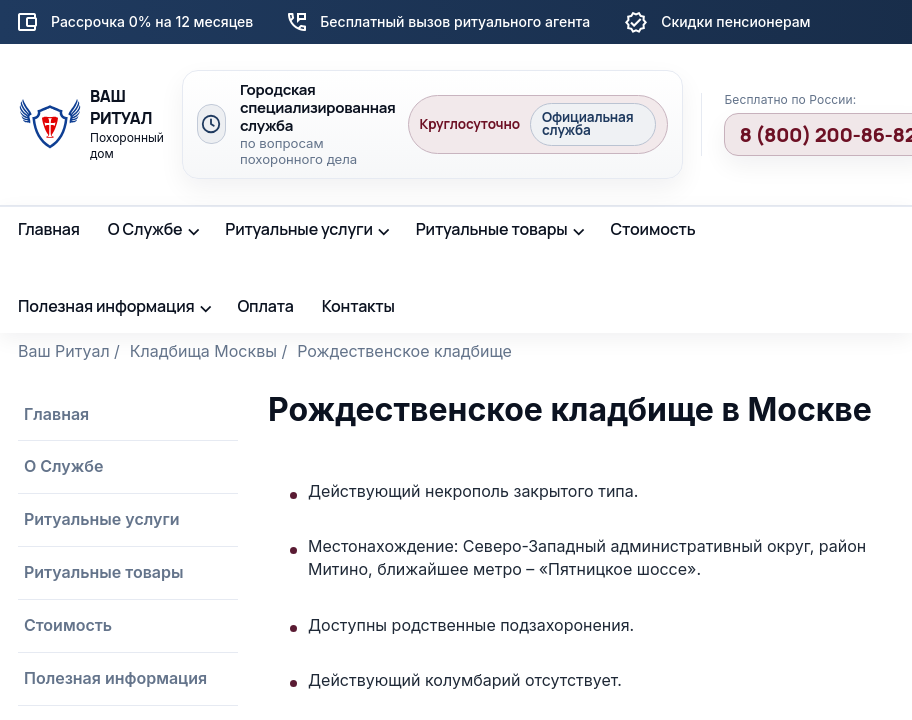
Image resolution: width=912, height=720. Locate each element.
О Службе (145, 229)
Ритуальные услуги (299, 229)
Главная (49, 229)
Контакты (358, 306)
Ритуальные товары (492, 229)
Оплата (265, 306)
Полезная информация (106, 306)
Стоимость (652, 229)
